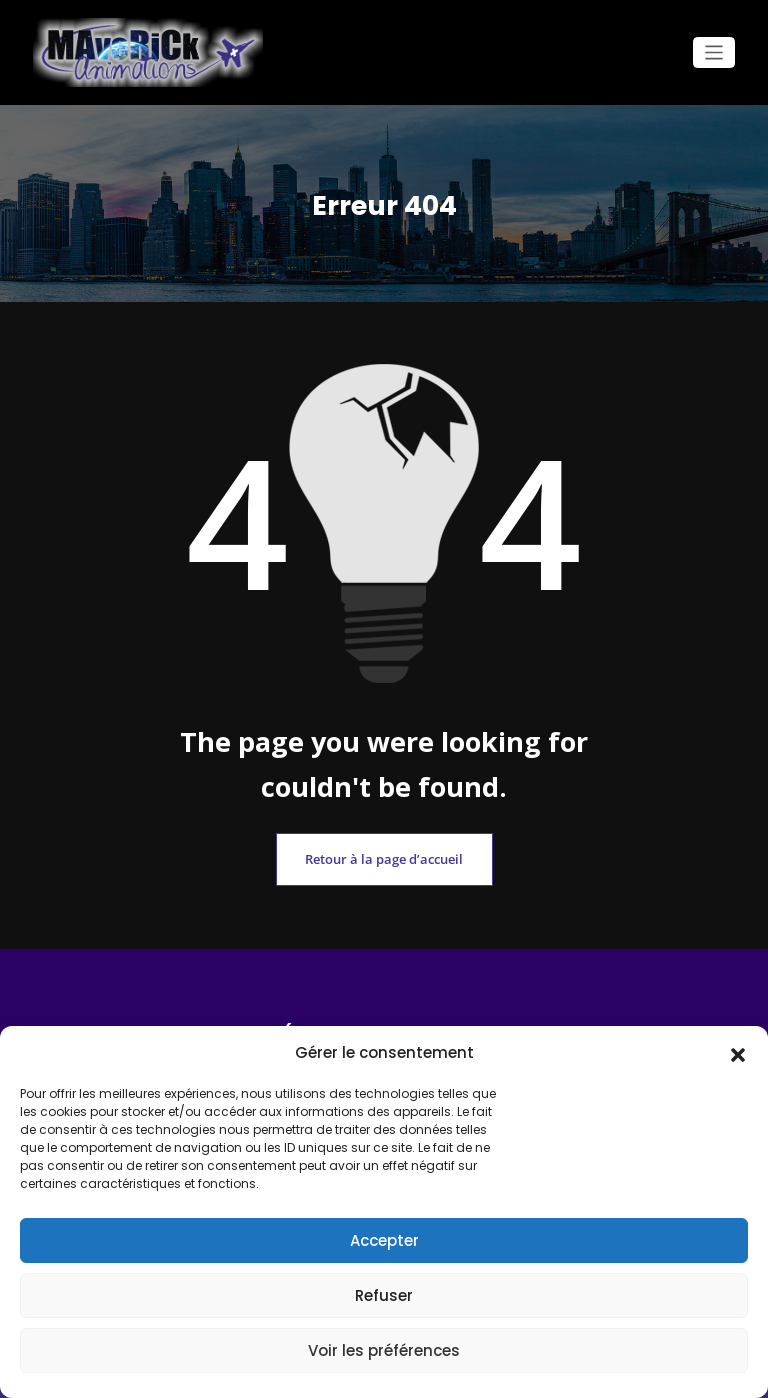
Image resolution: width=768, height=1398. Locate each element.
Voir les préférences (384, 1350)
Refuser (384, 1295)
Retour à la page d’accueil (384, 855)
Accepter (384, 1240)
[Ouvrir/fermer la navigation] (714, 52)
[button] (738, 1053)
